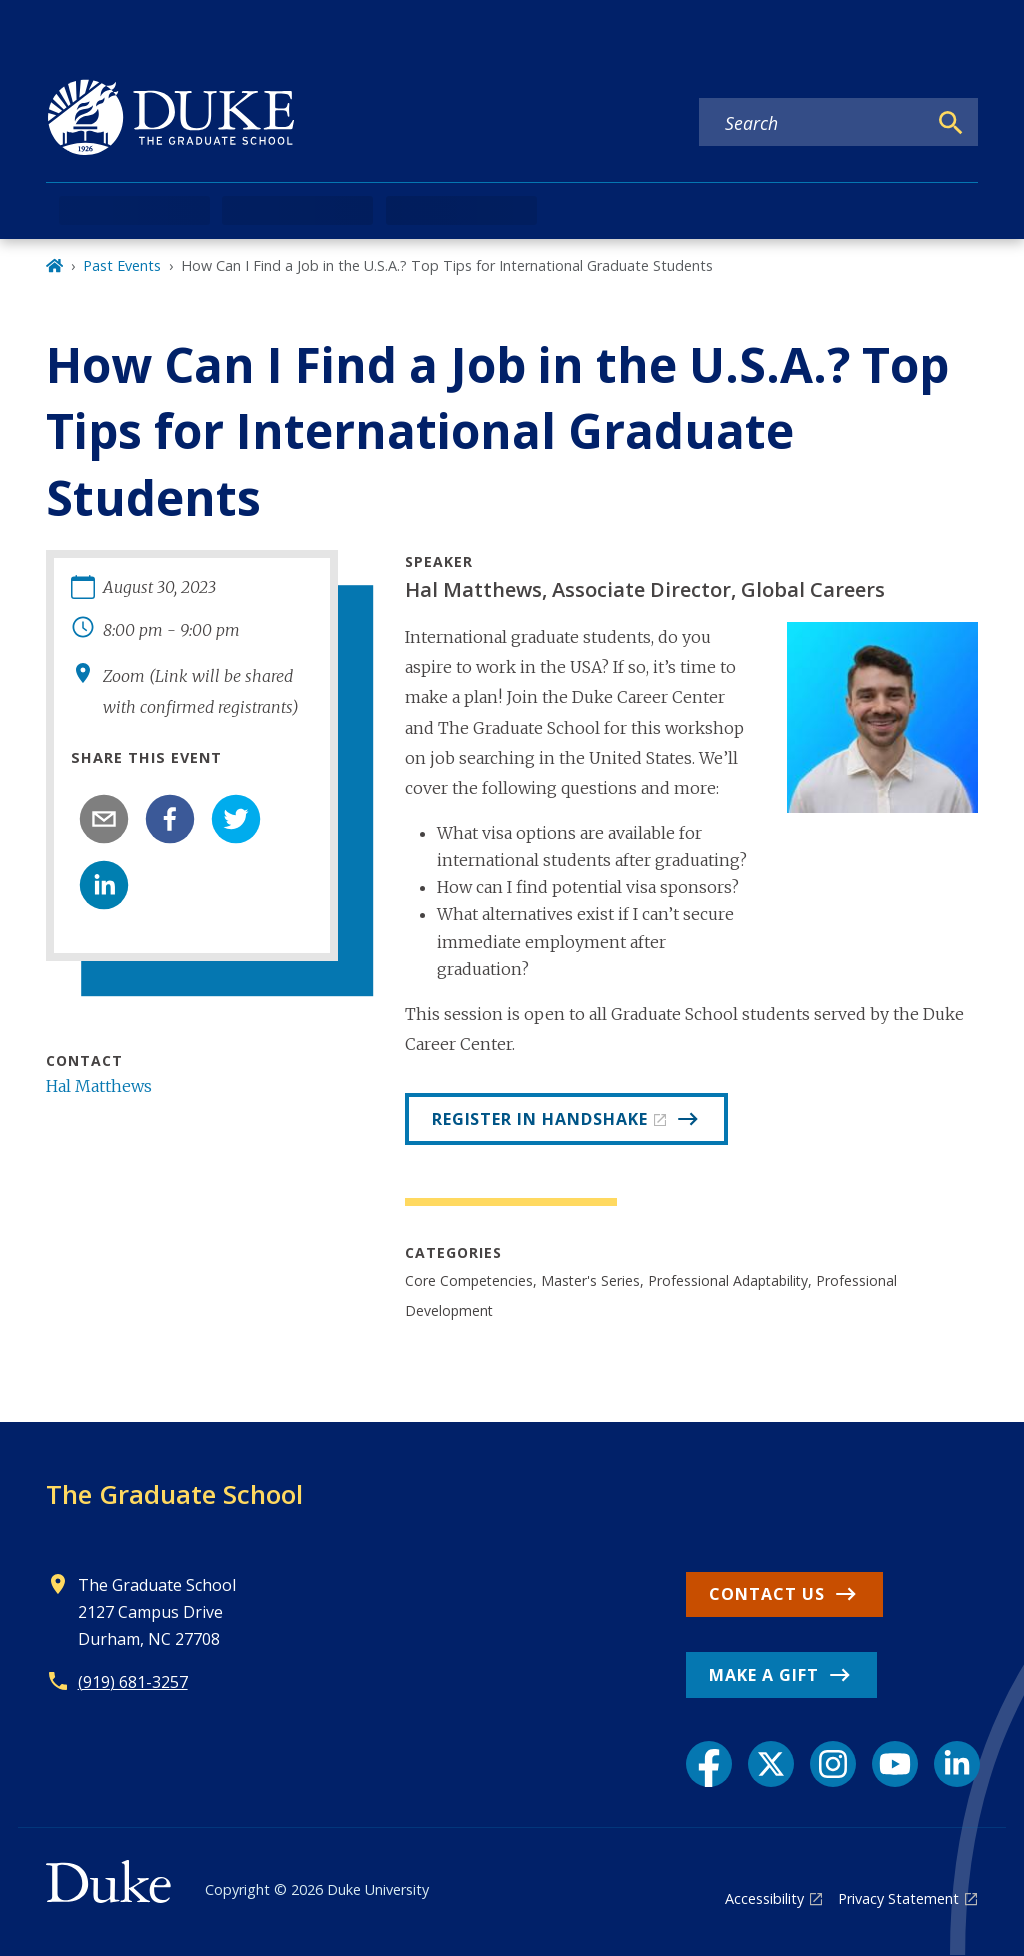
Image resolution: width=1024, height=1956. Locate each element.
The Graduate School (174, 1494)
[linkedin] (104, 885)
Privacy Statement (898, 1898)
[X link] (771, 1764)
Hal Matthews (99, 1086)
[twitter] (236, 819)
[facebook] (170, 819)
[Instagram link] (833, 1764)
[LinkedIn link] (957, 1764)
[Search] (951, 123)
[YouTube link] (895, 1764)
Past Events (122, 265)
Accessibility (764, 1898)
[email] (104, 819)
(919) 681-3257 (133, 1682)
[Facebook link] (709, 1764)
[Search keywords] (813, 123)
